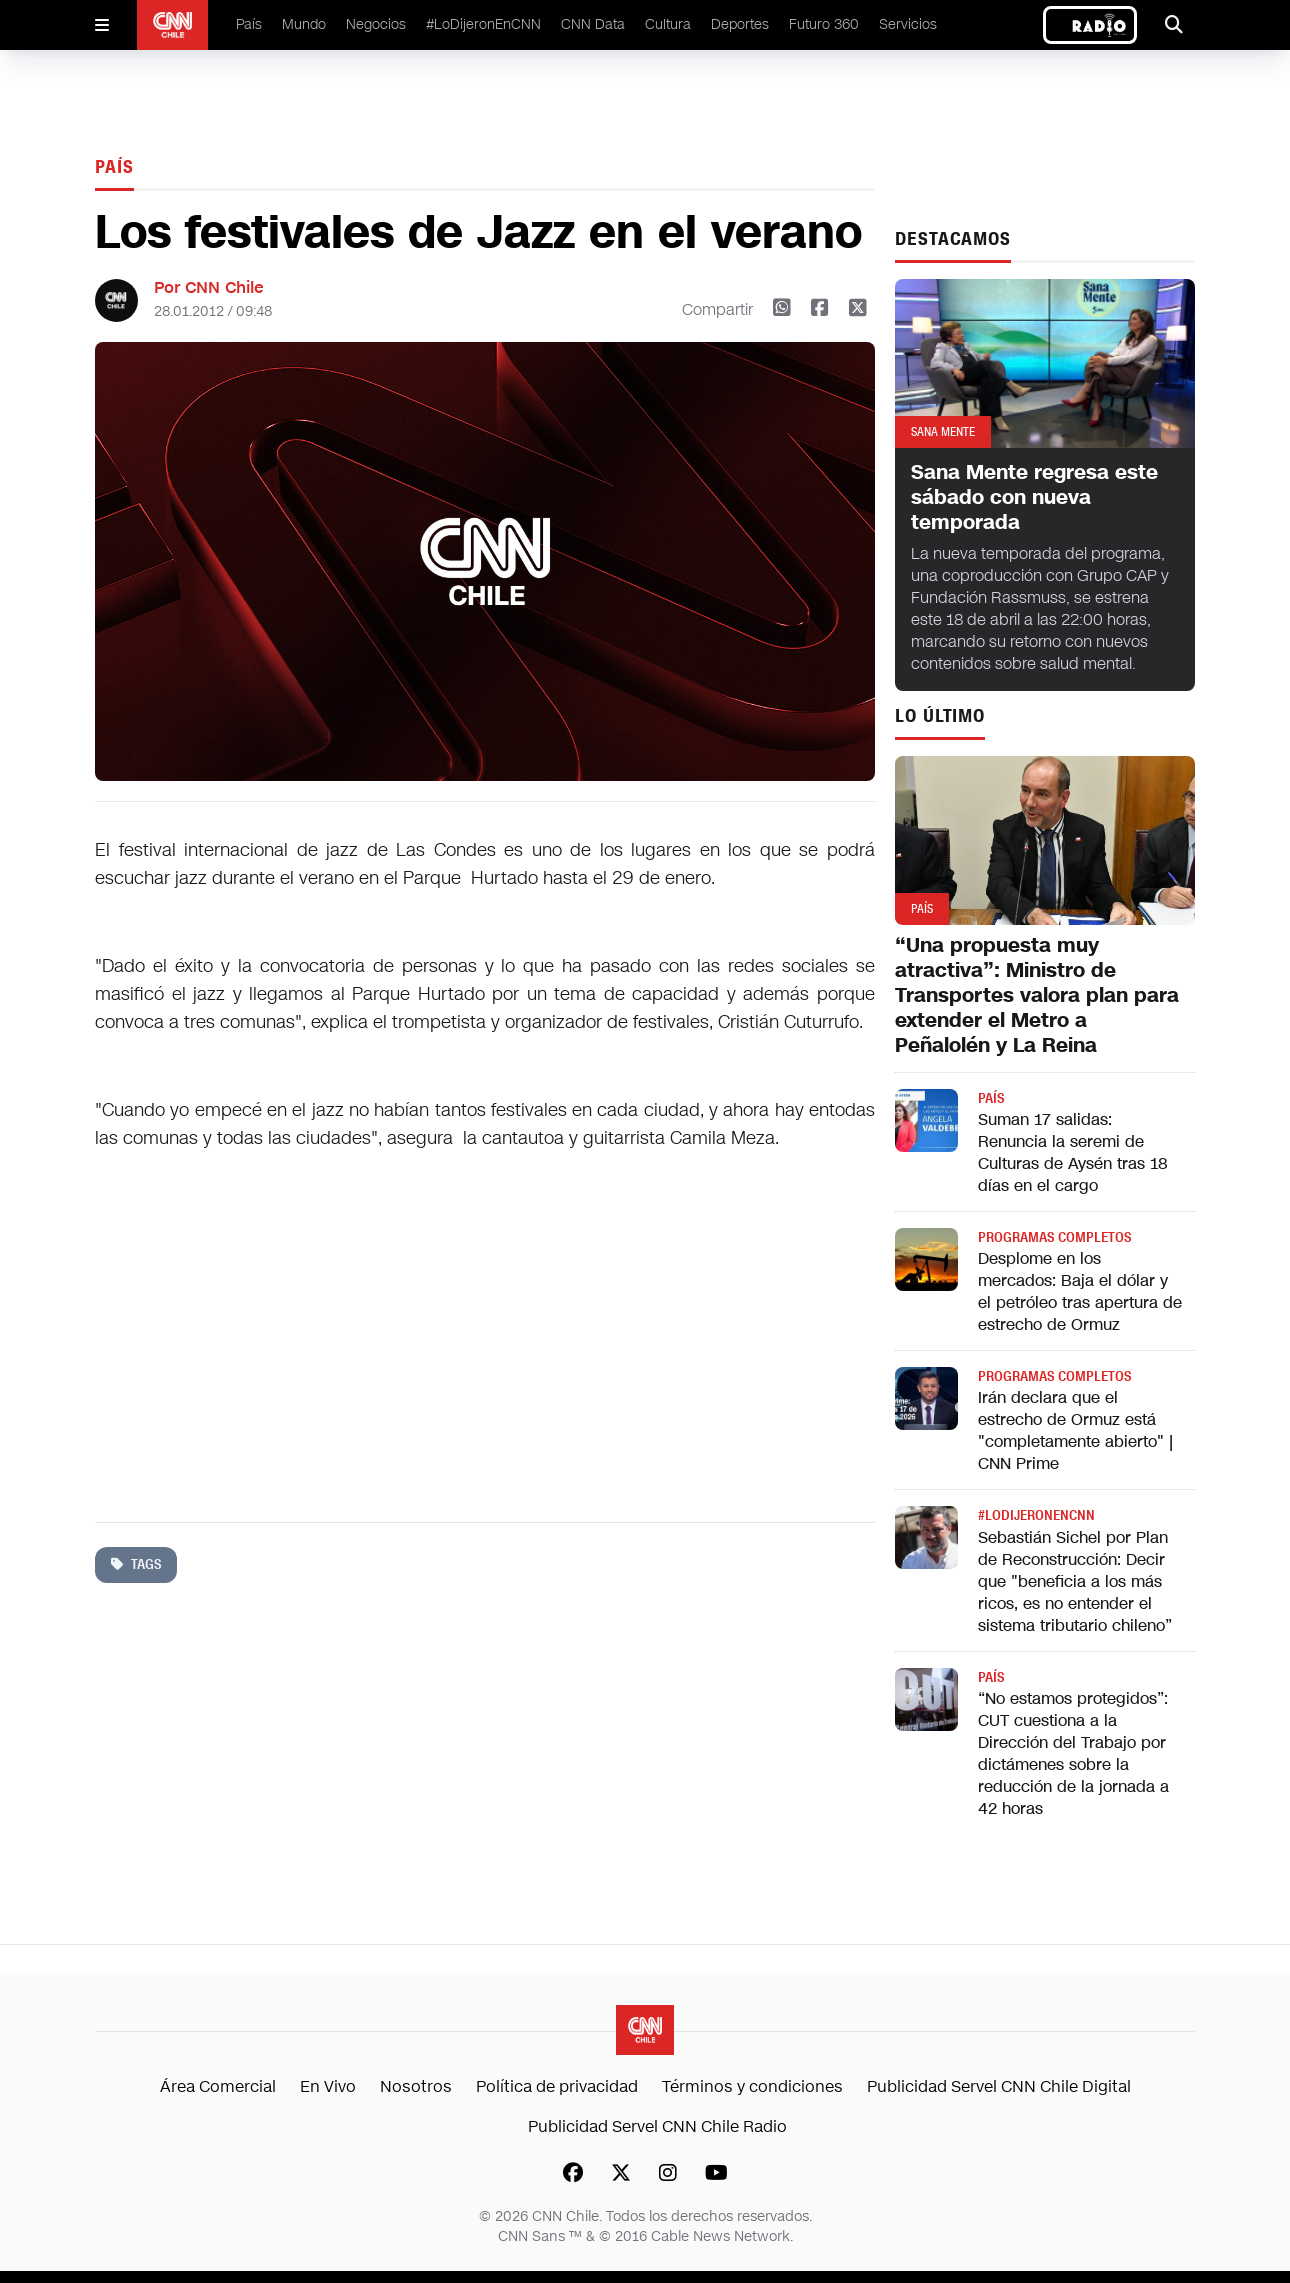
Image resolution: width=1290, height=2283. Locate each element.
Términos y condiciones (752, 2086)
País (249, 24)
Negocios (376, 24)
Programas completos (1054, 1237)
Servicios (908, 24)
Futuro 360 (824, 24)
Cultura (668, 24)
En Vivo (328, 2086)
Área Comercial (218, 2086)
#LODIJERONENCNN (1036, 1515)
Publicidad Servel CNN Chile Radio (657, 2126)
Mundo (304, 24)
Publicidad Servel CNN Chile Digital (999, 2086)
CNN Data (593, 24)
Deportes (740, 24)
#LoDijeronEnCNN (483, 24)
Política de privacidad (557, 2086)
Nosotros (416, 2086)
